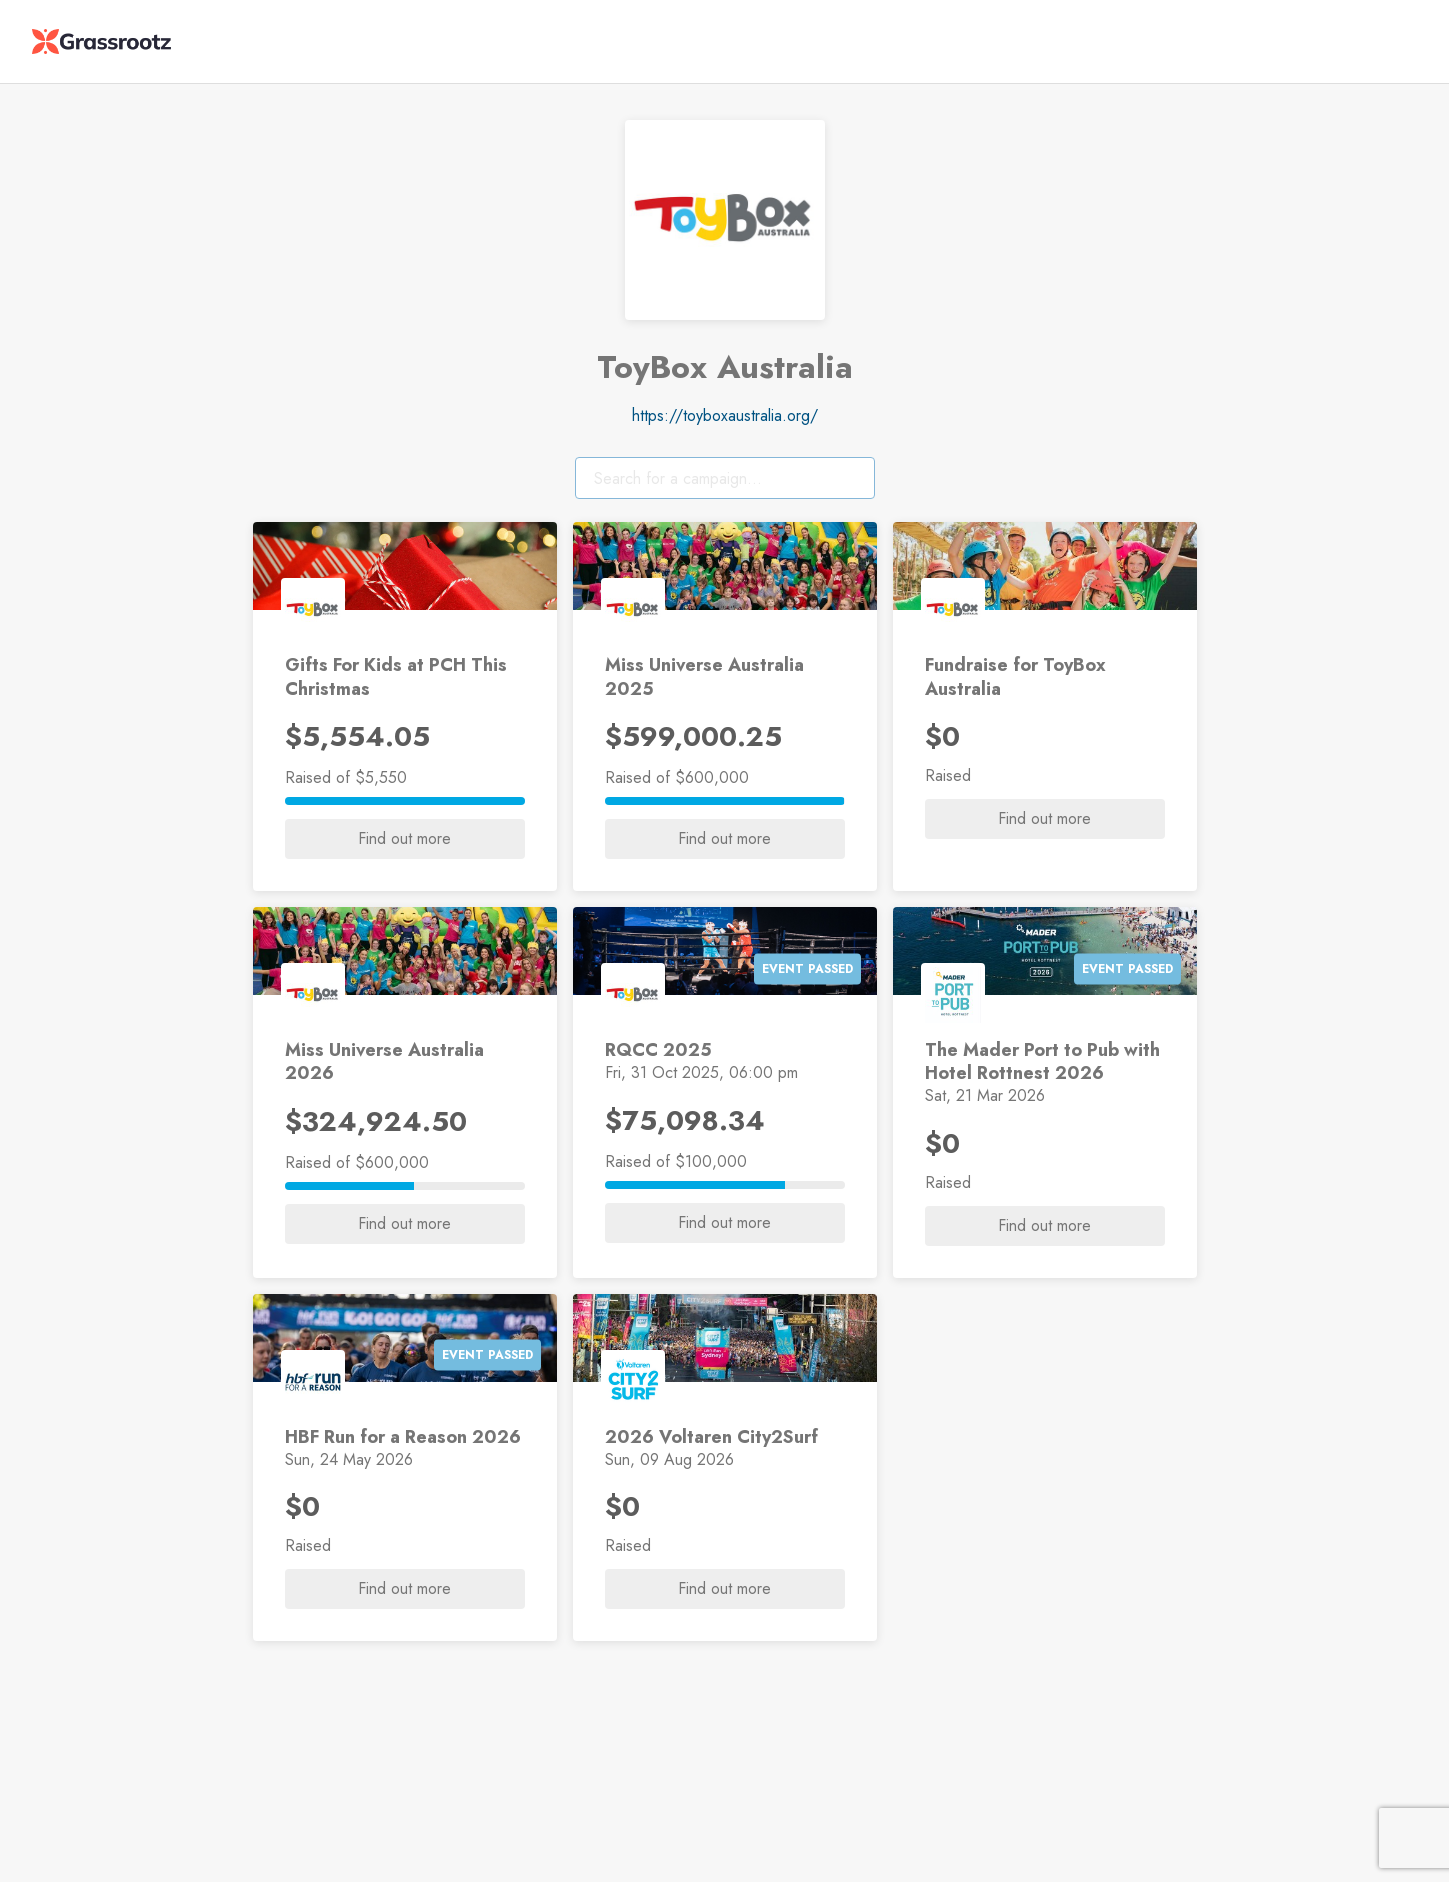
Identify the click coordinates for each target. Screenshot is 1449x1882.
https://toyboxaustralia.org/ (725, 416)
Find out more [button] (404, 838)
